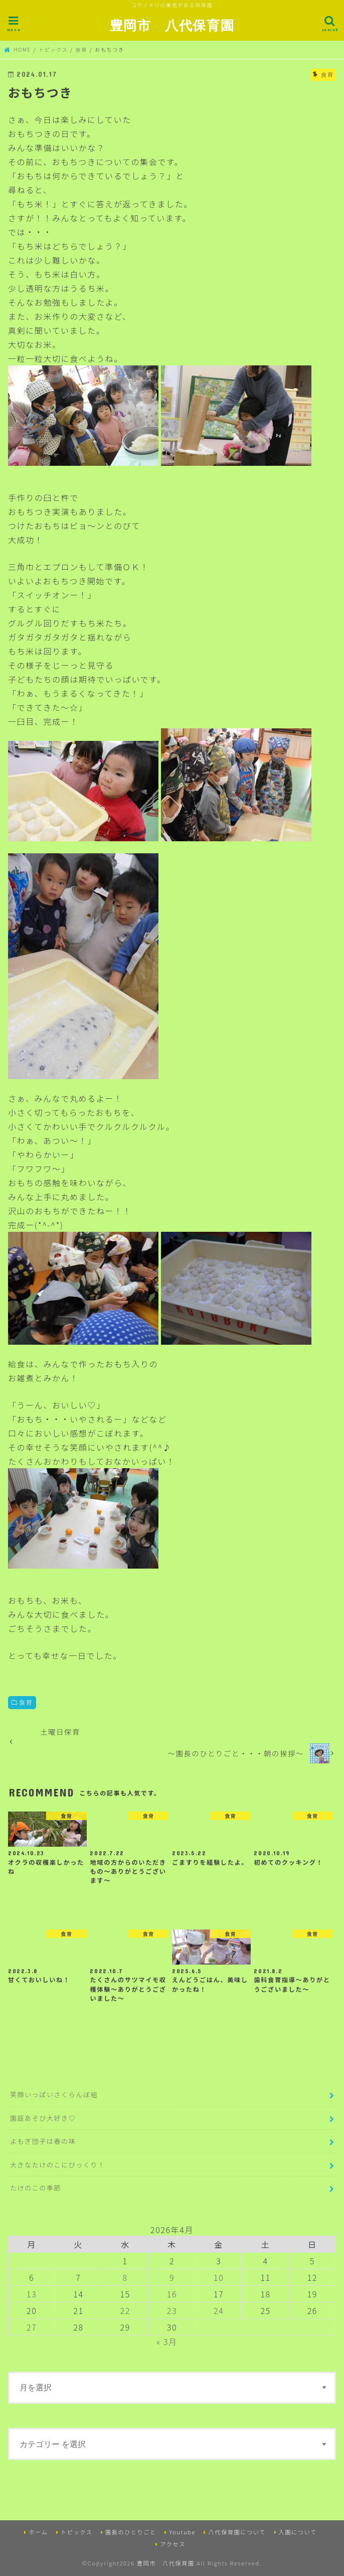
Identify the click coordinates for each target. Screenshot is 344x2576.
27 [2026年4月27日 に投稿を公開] (32, 2327)
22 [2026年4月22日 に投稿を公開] (125, 2310)
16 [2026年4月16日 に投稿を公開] (172, 2294)
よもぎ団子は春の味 (43, 2141)
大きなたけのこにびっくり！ (57, 2164)
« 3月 (167, 2342)
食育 (26, 1702)
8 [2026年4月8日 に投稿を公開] (125, 2277)
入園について (298, 2532)
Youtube (182, 2532)
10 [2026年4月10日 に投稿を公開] (219, 2277)
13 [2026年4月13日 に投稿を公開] (32, 2294)
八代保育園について (237, 2532)
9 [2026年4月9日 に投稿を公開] (172, 2277)
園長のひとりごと (130, 2532)
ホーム (38, 2532)
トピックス (77, 2532)
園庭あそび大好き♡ (43, 2118)
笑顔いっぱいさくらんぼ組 (54, 2094)
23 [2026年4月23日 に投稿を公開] (172, 2310)
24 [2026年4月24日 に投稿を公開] (219, 2310)
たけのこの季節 (35, 2188)
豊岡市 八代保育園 (172, 25)
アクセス (173, 2544)
